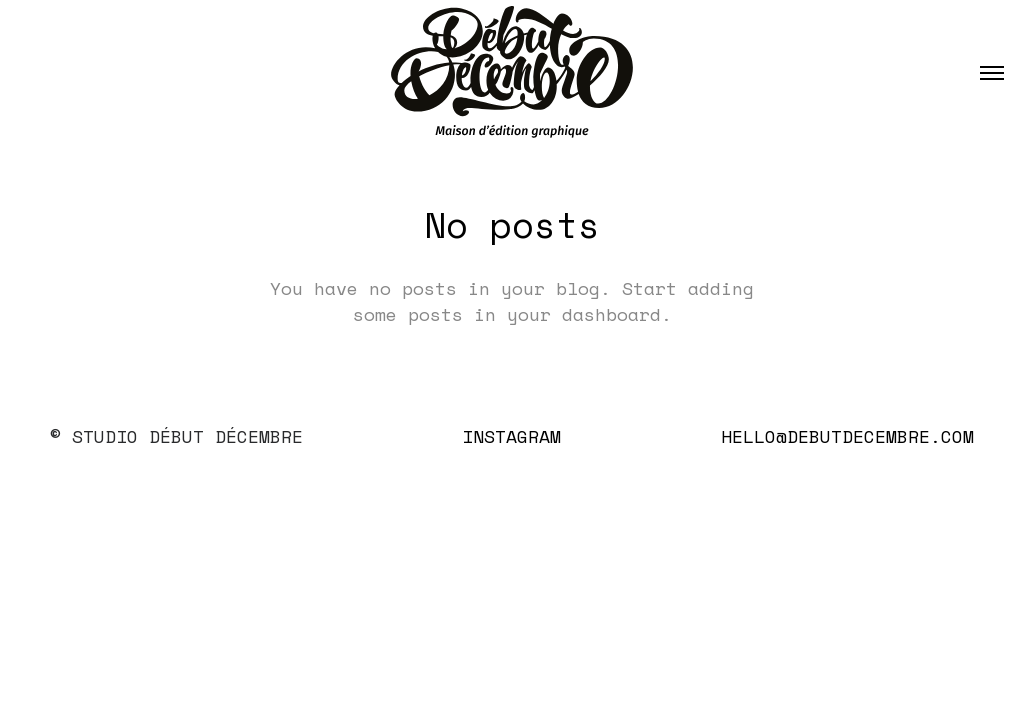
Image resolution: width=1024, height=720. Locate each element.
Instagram (511, 436)
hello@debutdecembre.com (847, 436)
